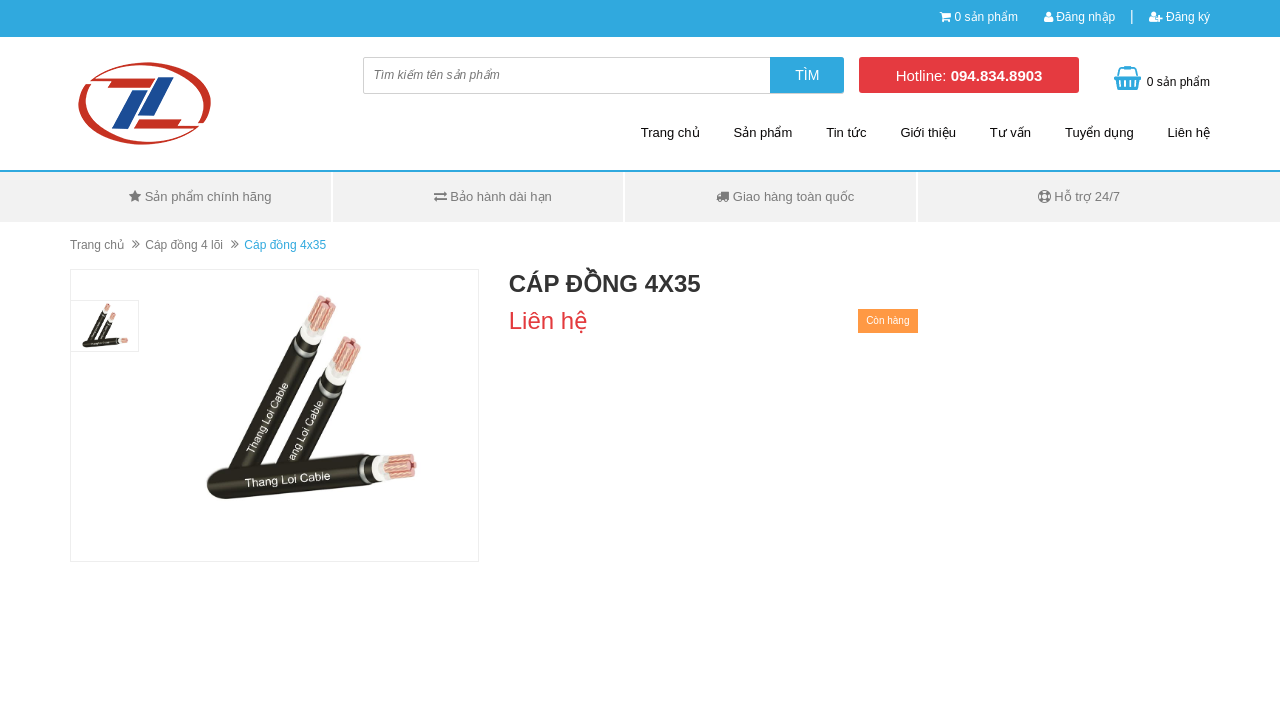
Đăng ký (1179, 17)
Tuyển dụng (1099, 132)
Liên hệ (1189, 132)
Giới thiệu (927, 132)
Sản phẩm (763, 132)
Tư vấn (1010, 132)
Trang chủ (670, 132)
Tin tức (846, 132)
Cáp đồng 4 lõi (184, 245)
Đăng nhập (1079, 17)
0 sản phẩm (986, 17)
